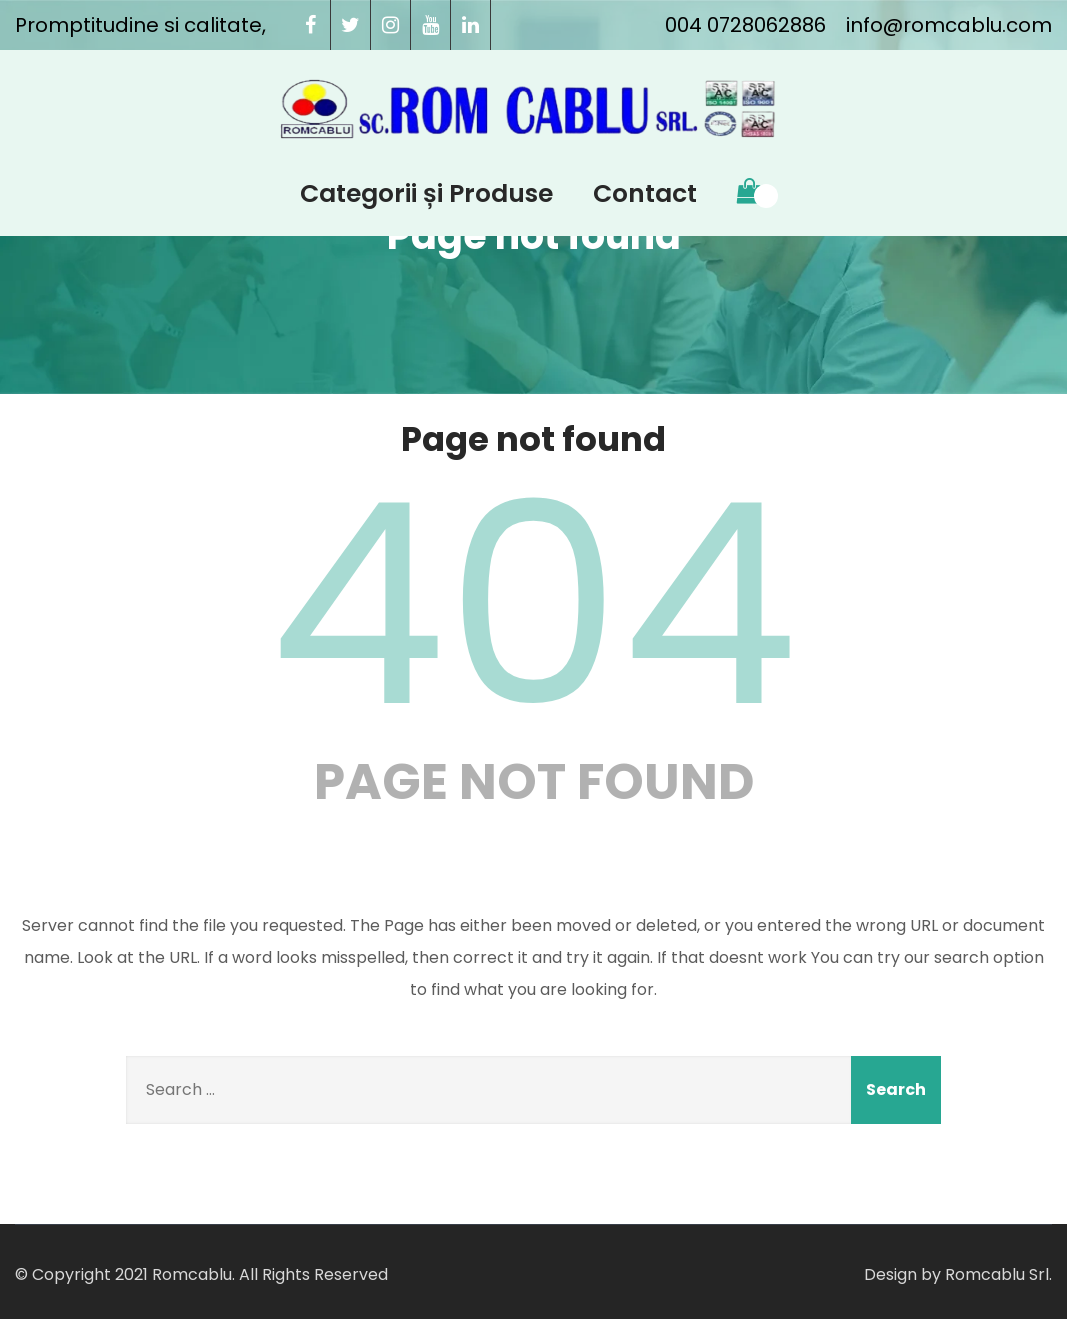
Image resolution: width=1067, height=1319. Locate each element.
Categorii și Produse (426, 193)
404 (534, 605)
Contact (645, 193)
